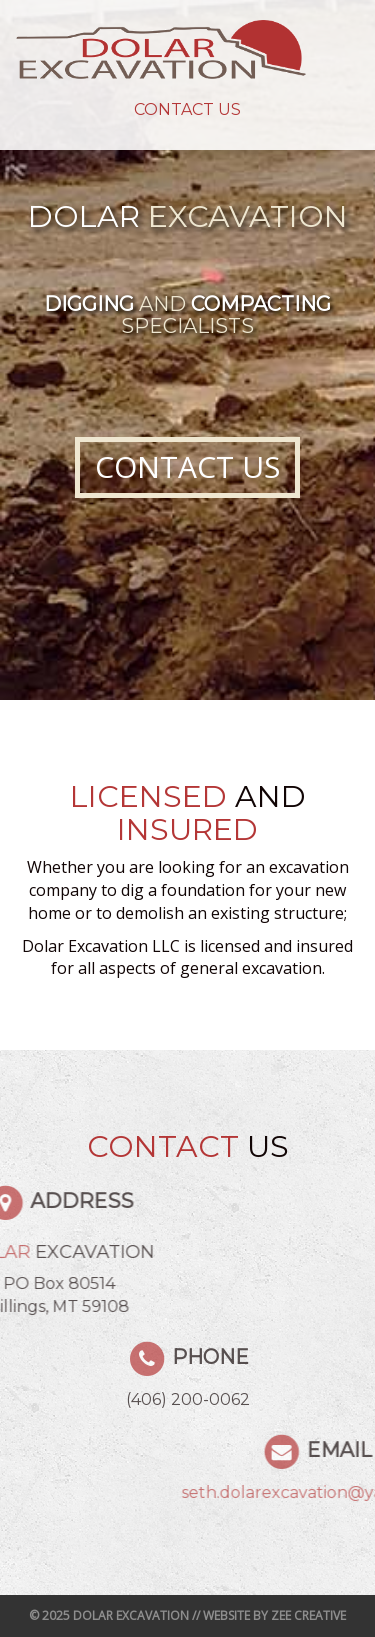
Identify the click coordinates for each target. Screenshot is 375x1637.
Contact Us (187, 109)
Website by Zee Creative (274, 1615)
